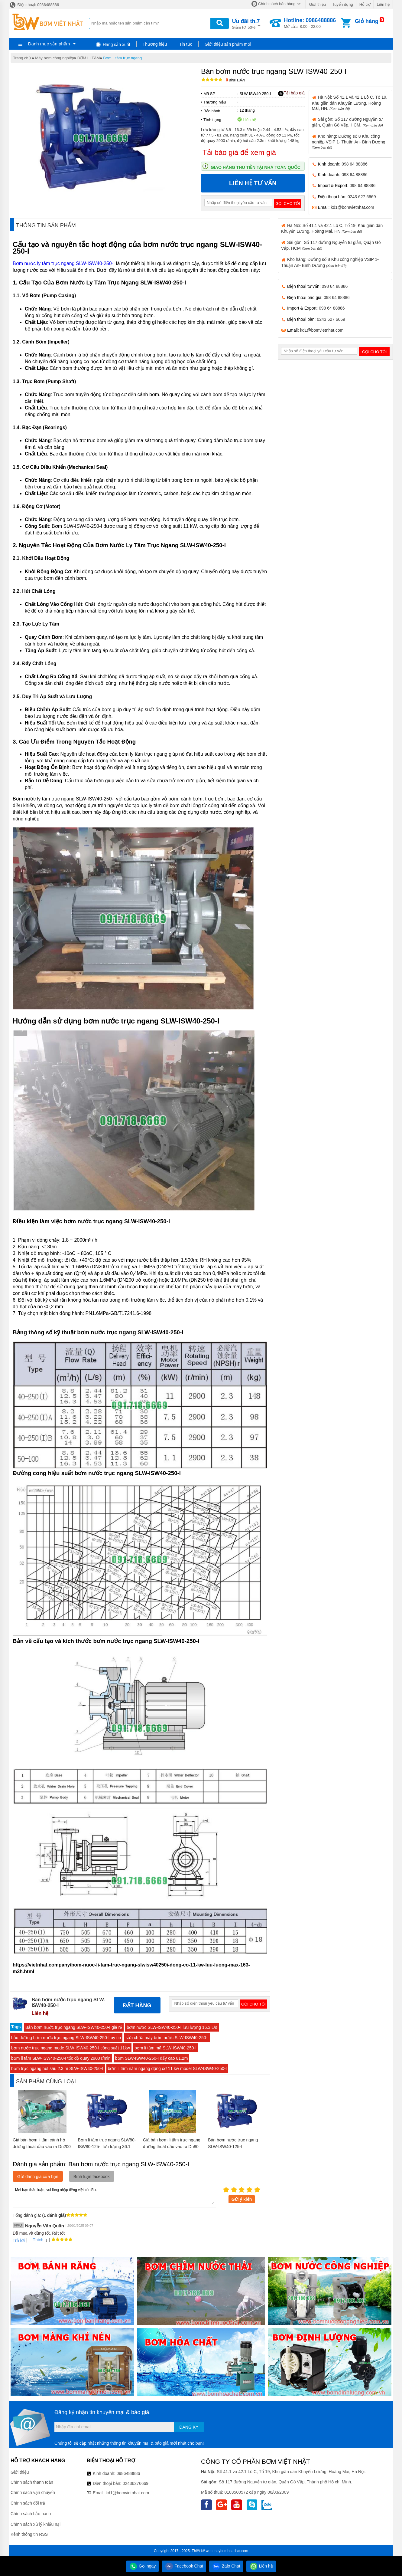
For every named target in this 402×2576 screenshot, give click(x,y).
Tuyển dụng (342, 4)
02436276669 (135, 2483)
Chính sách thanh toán (32, 2482)
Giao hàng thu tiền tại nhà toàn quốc (255, 167)
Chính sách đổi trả (28, 2503)
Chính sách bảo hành (31, 2513)
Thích (35, 2239)
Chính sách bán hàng (277, 4)
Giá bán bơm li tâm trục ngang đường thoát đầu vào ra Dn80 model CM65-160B (171, 2146)
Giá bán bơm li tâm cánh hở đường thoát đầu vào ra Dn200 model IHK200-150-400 (42, 2146)
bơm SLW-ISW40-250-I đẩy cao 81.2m (151, 2058)
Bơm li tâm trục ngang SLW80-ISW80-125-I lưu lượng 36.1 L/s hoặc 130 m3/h (107, 2146)
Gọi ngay (142, 2566)
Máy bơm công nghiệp (54, 58)
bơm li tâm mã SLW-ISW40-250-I (165, 2047)
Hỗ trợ (365, 4)
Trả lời (19, 2240)
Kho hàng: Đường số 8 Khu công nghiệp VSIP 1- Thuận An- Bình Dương (348, 141)
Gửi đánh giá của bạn (37, 2176)
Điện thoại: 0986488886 (34, 4)
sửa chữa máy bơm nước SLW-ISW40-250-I (167, 2037)
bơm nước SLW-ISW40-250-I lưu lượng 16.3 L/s (172, 2027)
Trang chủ (22, 58)
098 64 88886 (355, 164)
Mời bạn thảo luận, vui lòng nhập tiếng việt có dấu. (114, 2196)
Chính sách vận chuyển (33, 2492)
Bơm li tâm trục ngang (122, 58)
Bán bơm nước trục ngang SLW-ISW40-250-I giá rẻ (73, 2027)
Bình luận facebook (91, 2176)
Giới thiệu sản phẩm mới (228, 44)
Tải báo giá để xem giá (239, 152)
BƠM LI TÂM (88, 58)
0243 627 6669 (362, 196)
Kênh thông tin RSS (29, 2534)
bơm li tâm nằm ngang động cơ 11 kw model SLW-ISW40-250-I (167, 2068)
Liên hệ (383, 4)
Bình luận (235, 80)
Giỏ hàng (366, 21)
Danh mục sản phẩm (49, 43)
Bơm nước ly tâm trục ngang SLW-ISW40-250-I (64, 263)
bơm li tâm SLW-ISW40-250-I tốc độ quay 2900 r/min (61, 2058)
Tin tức (185, 44)
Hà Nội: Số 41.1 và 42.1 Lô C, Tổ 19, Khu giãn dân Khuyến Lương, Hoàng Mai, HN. (349, 102)
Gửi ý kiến (242, 2199)
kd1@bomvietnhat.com (352, 207)
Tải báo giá (291, 93)
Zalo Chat (226, 2566)
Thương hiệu (155, 44)
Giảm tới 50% (246, 23)
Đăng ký (188, 2427)
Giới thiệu (317, 4)
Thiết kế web (202, 2551)
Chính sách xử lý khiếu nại (35, 2524)
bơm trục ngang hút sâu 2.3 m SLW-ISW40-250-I (57, 2068)
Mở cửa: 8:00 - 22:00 (310, 23)
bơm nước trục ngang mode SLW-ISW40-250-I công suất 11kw (70, 2047)
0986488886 (128, 2473)
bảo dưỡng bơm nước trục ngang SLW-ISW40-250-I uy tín (66, 2037)
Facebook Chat (184, 2566)
